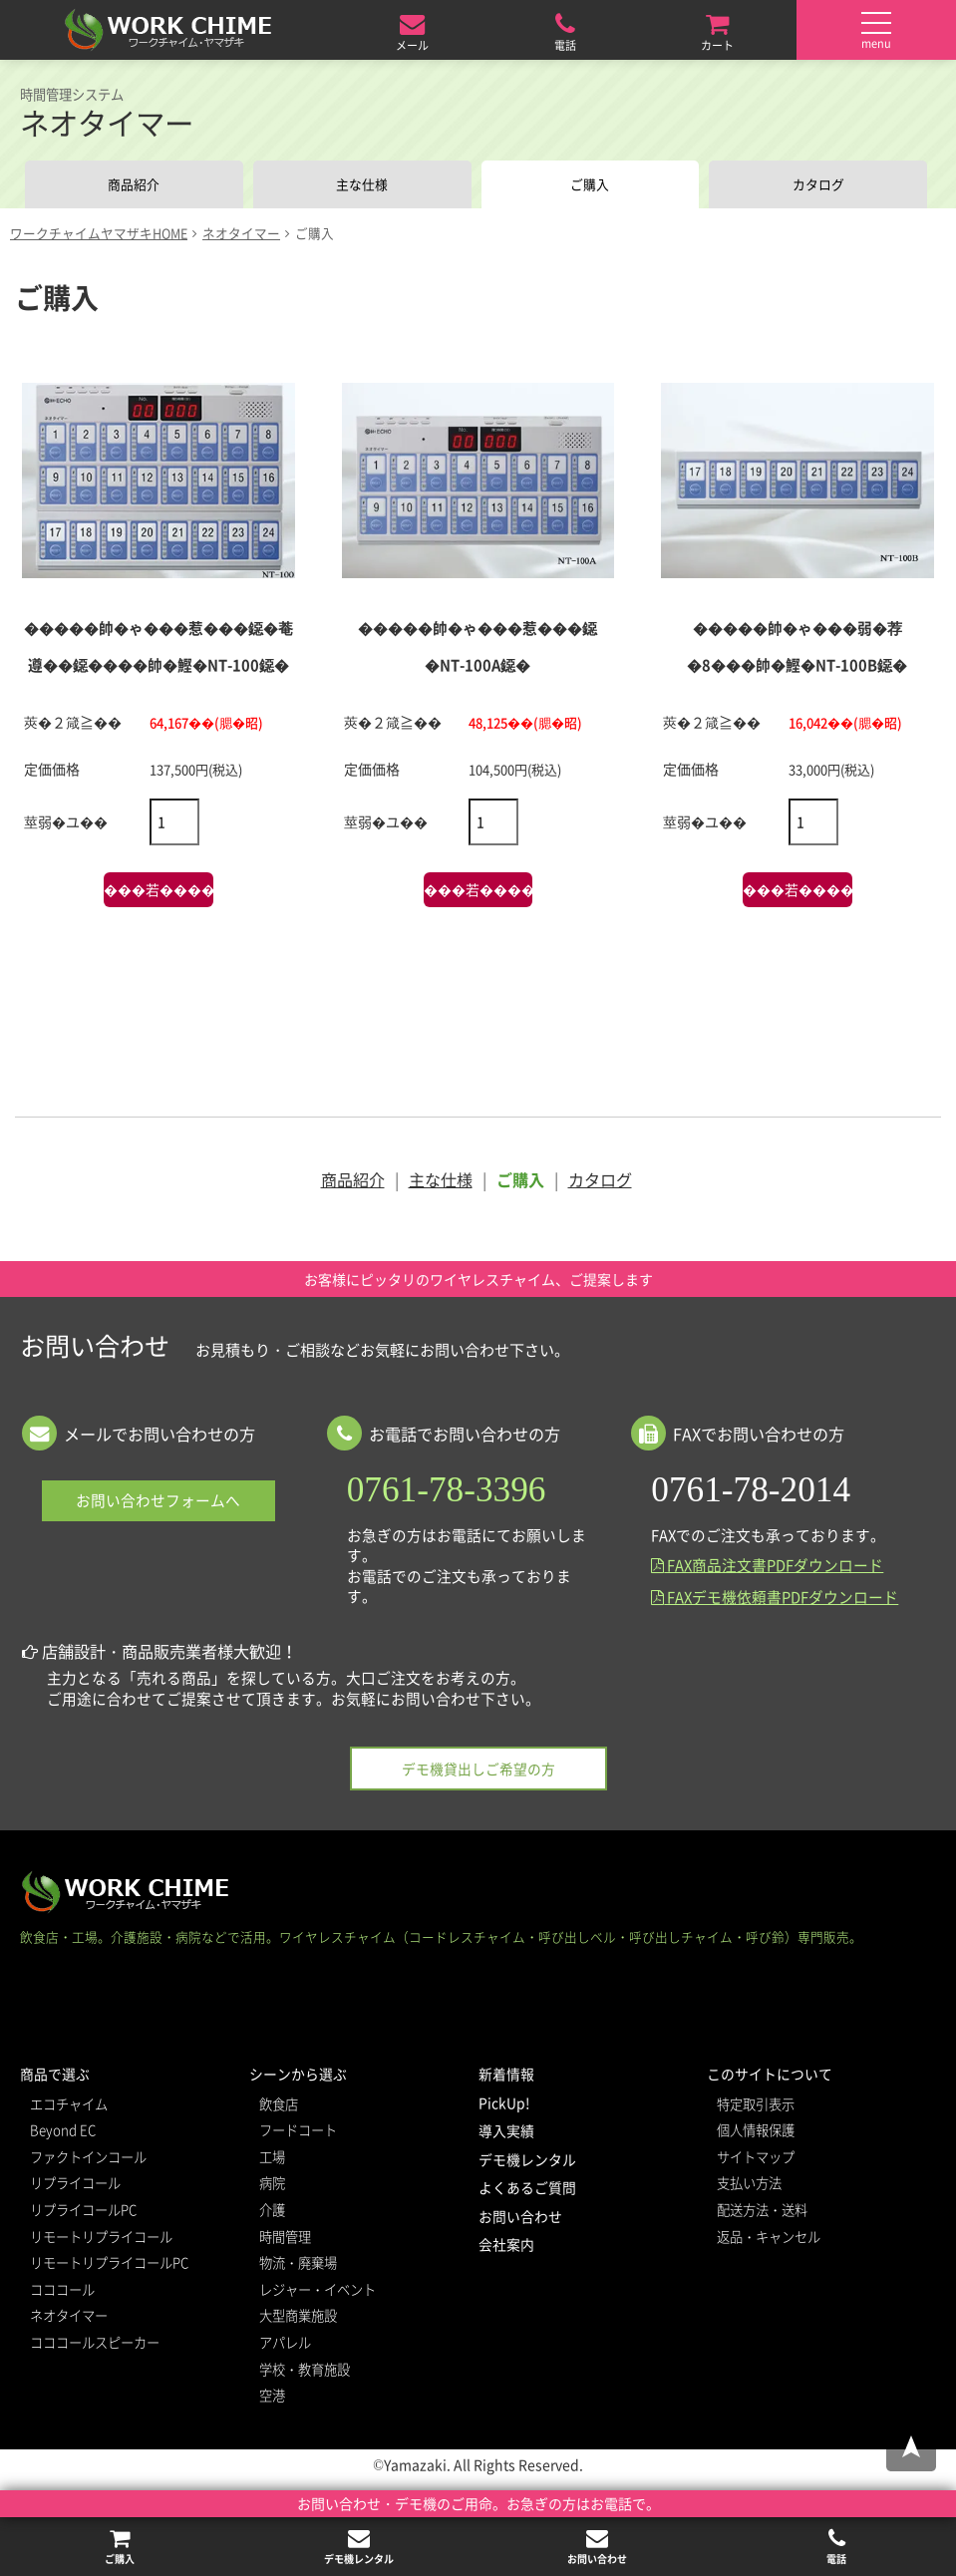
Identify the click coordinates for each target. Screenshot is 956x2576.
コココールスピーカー (94, 2344)
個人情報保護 (756, 2131)
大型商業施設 (298, 2318)
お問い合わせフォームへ (158, 1503)
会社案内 (506, 2247)
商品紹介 (133, 184)
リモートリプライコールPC (109, 2264)
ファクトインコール (88, 2158)
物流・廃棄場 (298, 2264)
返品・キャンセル (768, 2238)
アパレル (285, 2344)
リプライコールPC (83, 2211)
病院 (272, 2185)
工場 (272, 2158)
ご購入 (589, 184)
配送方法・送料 (762, 2211)
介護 (272, 2211)
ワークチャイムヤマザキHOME (98, 234)
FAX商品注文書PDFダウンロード (767, 1568)
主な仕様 (362, 184)
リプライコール (75, 2185)
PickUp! (503, 2104)
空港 (272, 2397)
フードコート (298, 2131)
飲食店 (278, 2105)
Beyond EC (63, 2131)
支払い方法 (749, 2185)
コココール (62, 2291)
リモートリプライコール (101, 2238)
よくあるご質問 (527, 2189)
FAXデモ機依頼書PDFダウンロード (774, 1599)
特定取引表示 (756, 2105)
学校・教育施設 (304, 2371)
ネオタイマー (241, 234)
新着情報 (506, 2076)
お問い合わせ (520, 2218)
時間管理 (285, 2238)
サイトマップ (756, 2158)
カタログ (818, 184)
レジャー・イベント (317, 2291)
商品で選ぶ (55, 2076)
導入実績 (506, 2132)
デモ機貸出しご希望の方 (478, 1770)
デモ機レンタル (527, 2161)
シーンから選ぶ (298, 2076)
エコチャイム (69, 2105)
